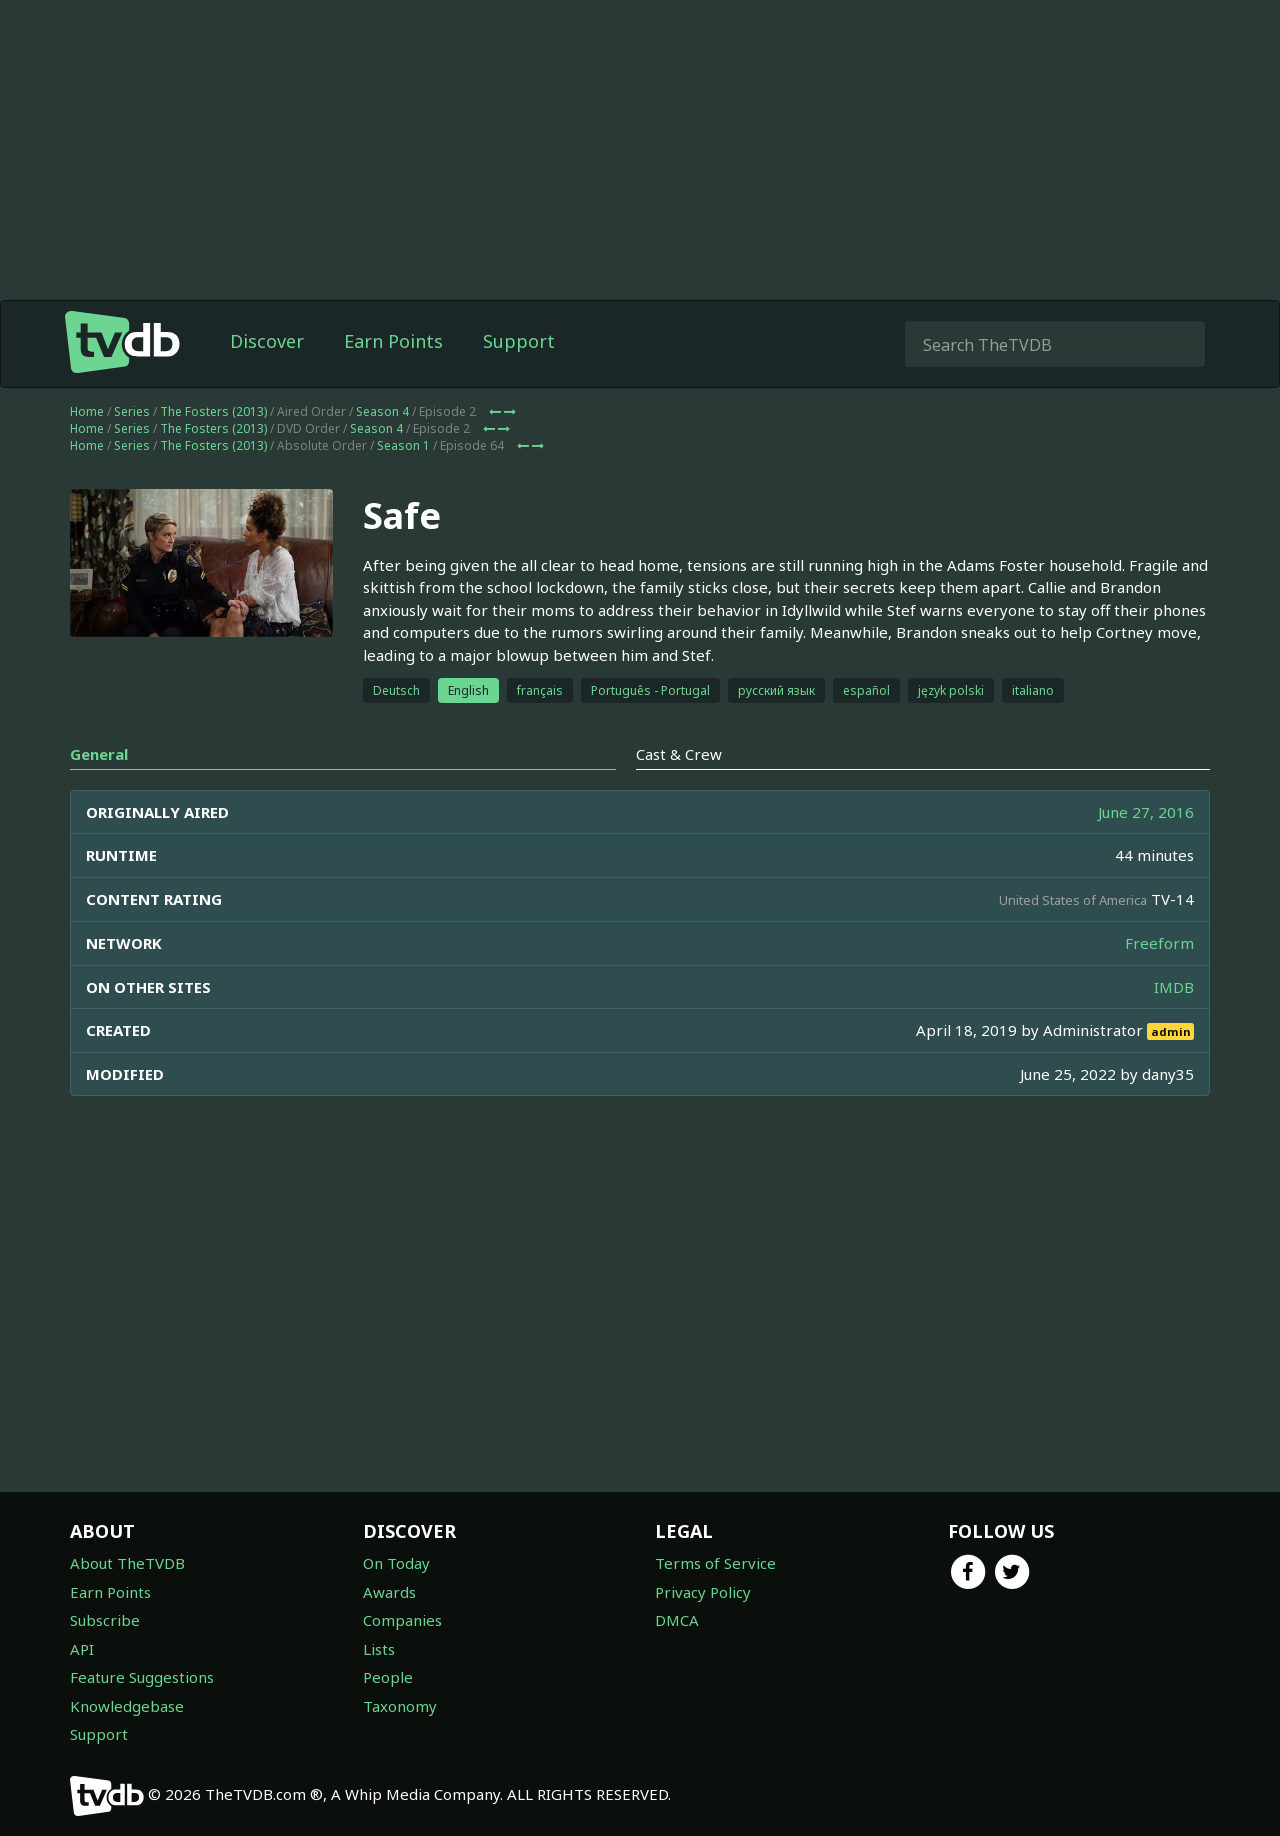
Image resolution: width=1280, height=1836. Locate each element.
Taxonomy (400, 1706)
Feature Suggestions (142, 1677)
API (82, 1649)
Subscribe (105, 1620)
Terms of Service (715, 1563)
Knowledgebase (127, 1706)
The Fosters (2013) (213, 411)
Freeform (1159, 943)
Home (87, 411)
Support (519, 341)
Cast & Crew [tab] (679, 754)
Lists (379, 1649)
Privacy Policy (703, 1592)
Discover (267, 341)
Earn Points (393, 341)
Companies (402, 1620)
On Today (396, 1563)
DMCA (677, 1620)
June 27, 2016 (1146, 812)
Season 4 (382, 411)
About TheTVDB (127, 1563)
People (388, 1677)
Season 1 (403, 445)
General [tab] (99, 754)
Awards (389, 1592)
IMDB (1174, 987)
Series (132, 411)
